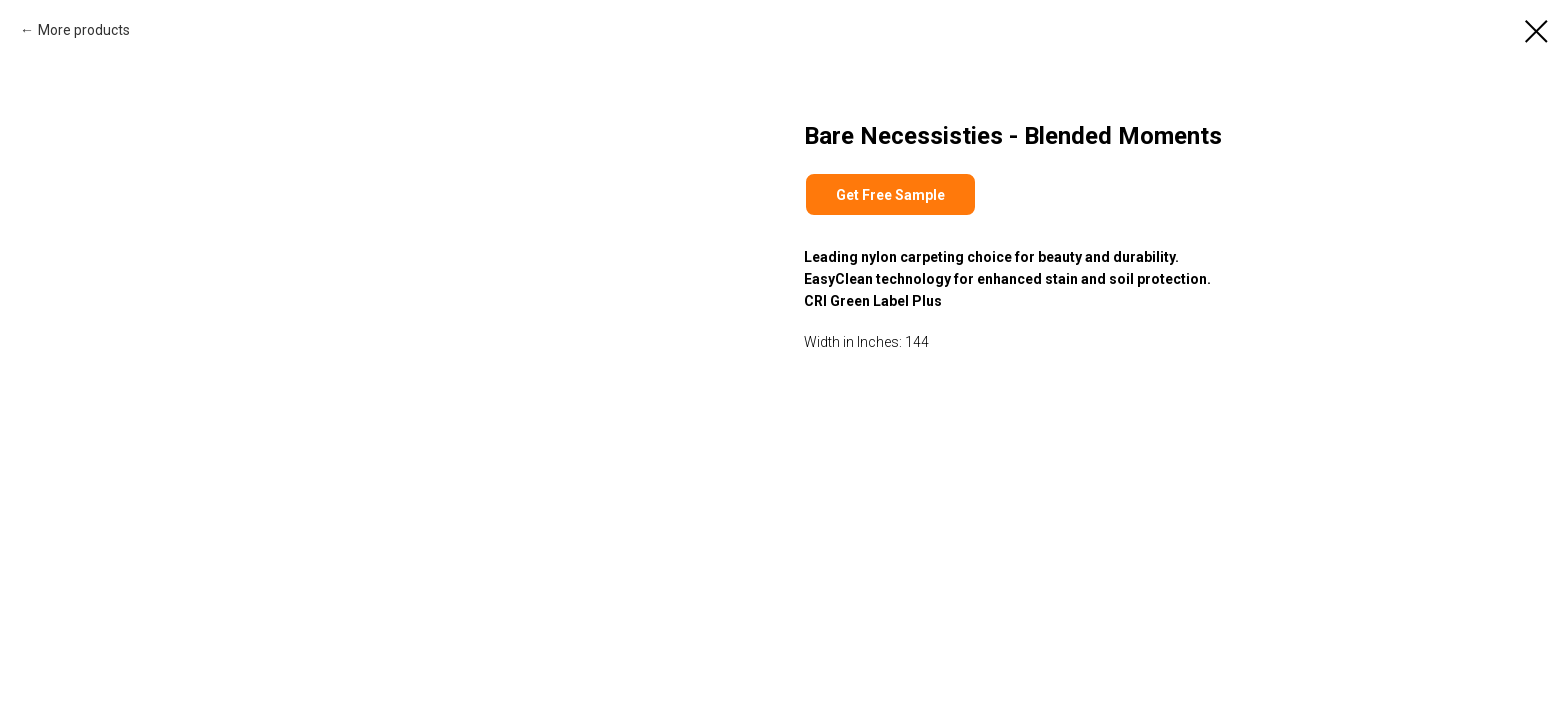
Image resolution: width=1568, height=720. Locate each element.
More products (84, 30)
